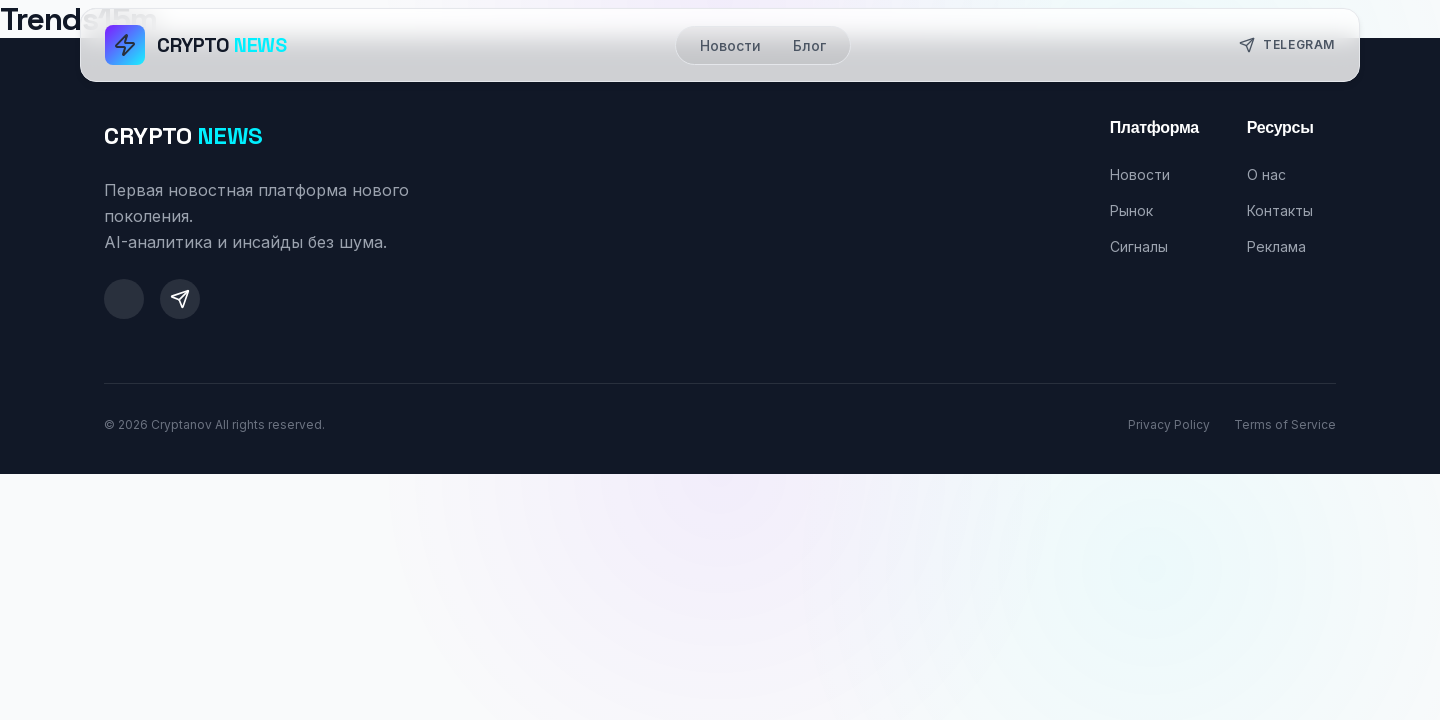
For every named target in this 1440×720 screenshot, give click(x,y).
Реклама (1276, 246)
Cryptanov (181, 424)
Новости (730, 45)
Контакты (1280, 210)
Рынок (1131, 210)
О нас (1266, 174)
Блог (809, 45)
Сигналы (1139, 246)
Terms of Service (1285, 424)
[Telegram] (180, 299)
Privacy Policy (1169, 424)
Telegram (1287, 45)
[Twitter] (124, 299)
